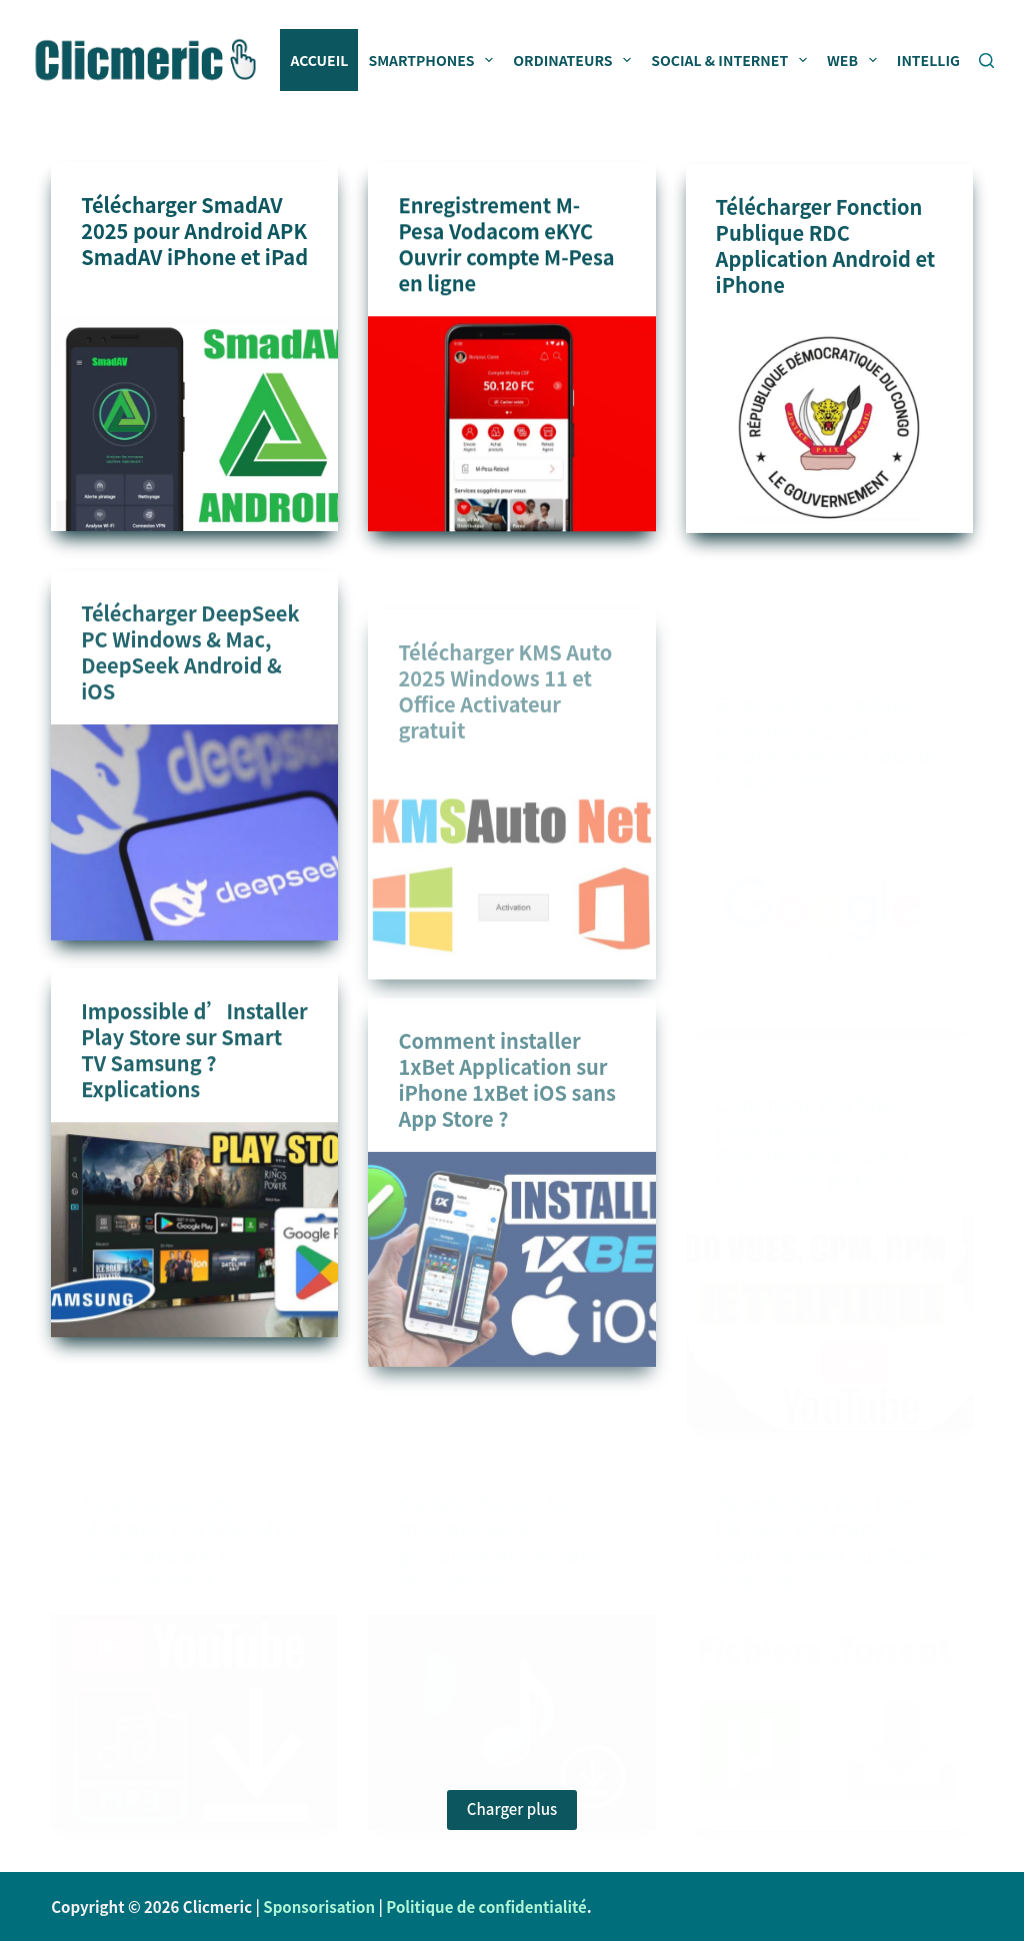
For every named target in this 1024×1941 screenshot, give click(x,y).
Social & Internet (733, 60)
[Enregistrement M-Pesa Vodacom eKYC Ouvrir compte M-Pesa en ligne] (511, 425)
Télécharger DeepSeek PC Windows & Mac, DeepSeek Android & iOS (190, 683)
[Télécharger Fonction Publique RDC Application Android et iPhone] (829, 431)
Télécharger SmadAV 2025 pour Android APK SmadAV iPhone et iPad (194, 230)
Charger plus (512, 1808)
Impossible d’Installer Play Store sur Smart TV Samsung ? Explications (194, 1072)
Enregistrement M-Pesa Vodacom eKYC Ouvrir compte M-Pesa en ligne (506, 245)
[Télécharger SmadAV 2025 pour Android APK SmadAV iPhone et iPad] (194, 423)
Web (856, 60)
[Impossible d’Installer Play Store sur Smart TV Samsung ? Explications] (194, 1252)
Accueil (319, 60)
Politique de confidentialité (486, 1906)
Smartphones (434, 60)
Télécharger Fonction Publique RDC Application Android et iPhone (826, 251)
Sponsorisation (319, 1906)
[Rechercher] (986, 60)
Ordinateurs (576, 60)
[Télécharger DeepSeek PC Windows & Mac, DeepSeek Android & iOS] (194, 863)
